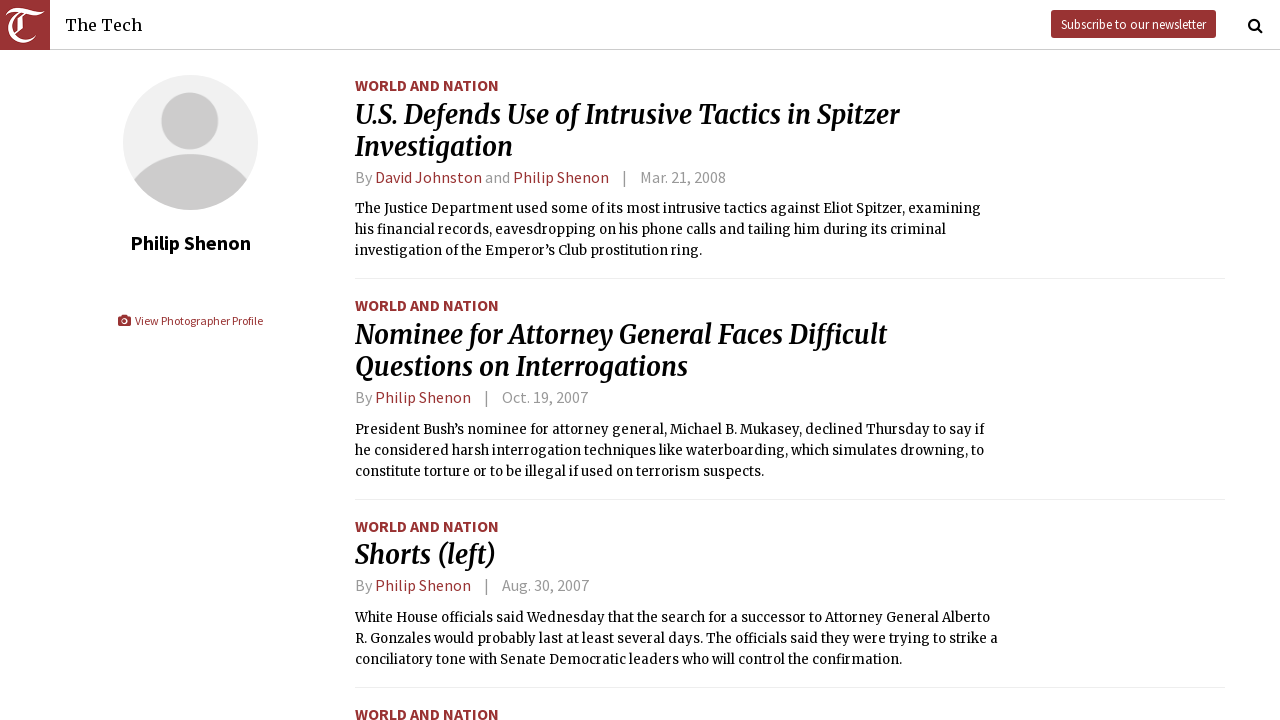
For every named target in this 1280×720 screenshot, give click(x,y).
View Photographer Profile (189, 320)
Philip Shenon (561, 177)
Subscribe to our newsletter (1133, 24)
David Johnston (428, 177)
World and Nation (427, 85)
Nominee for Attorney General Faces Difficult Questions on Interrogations (621, 351)
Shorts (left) (425, 555)
